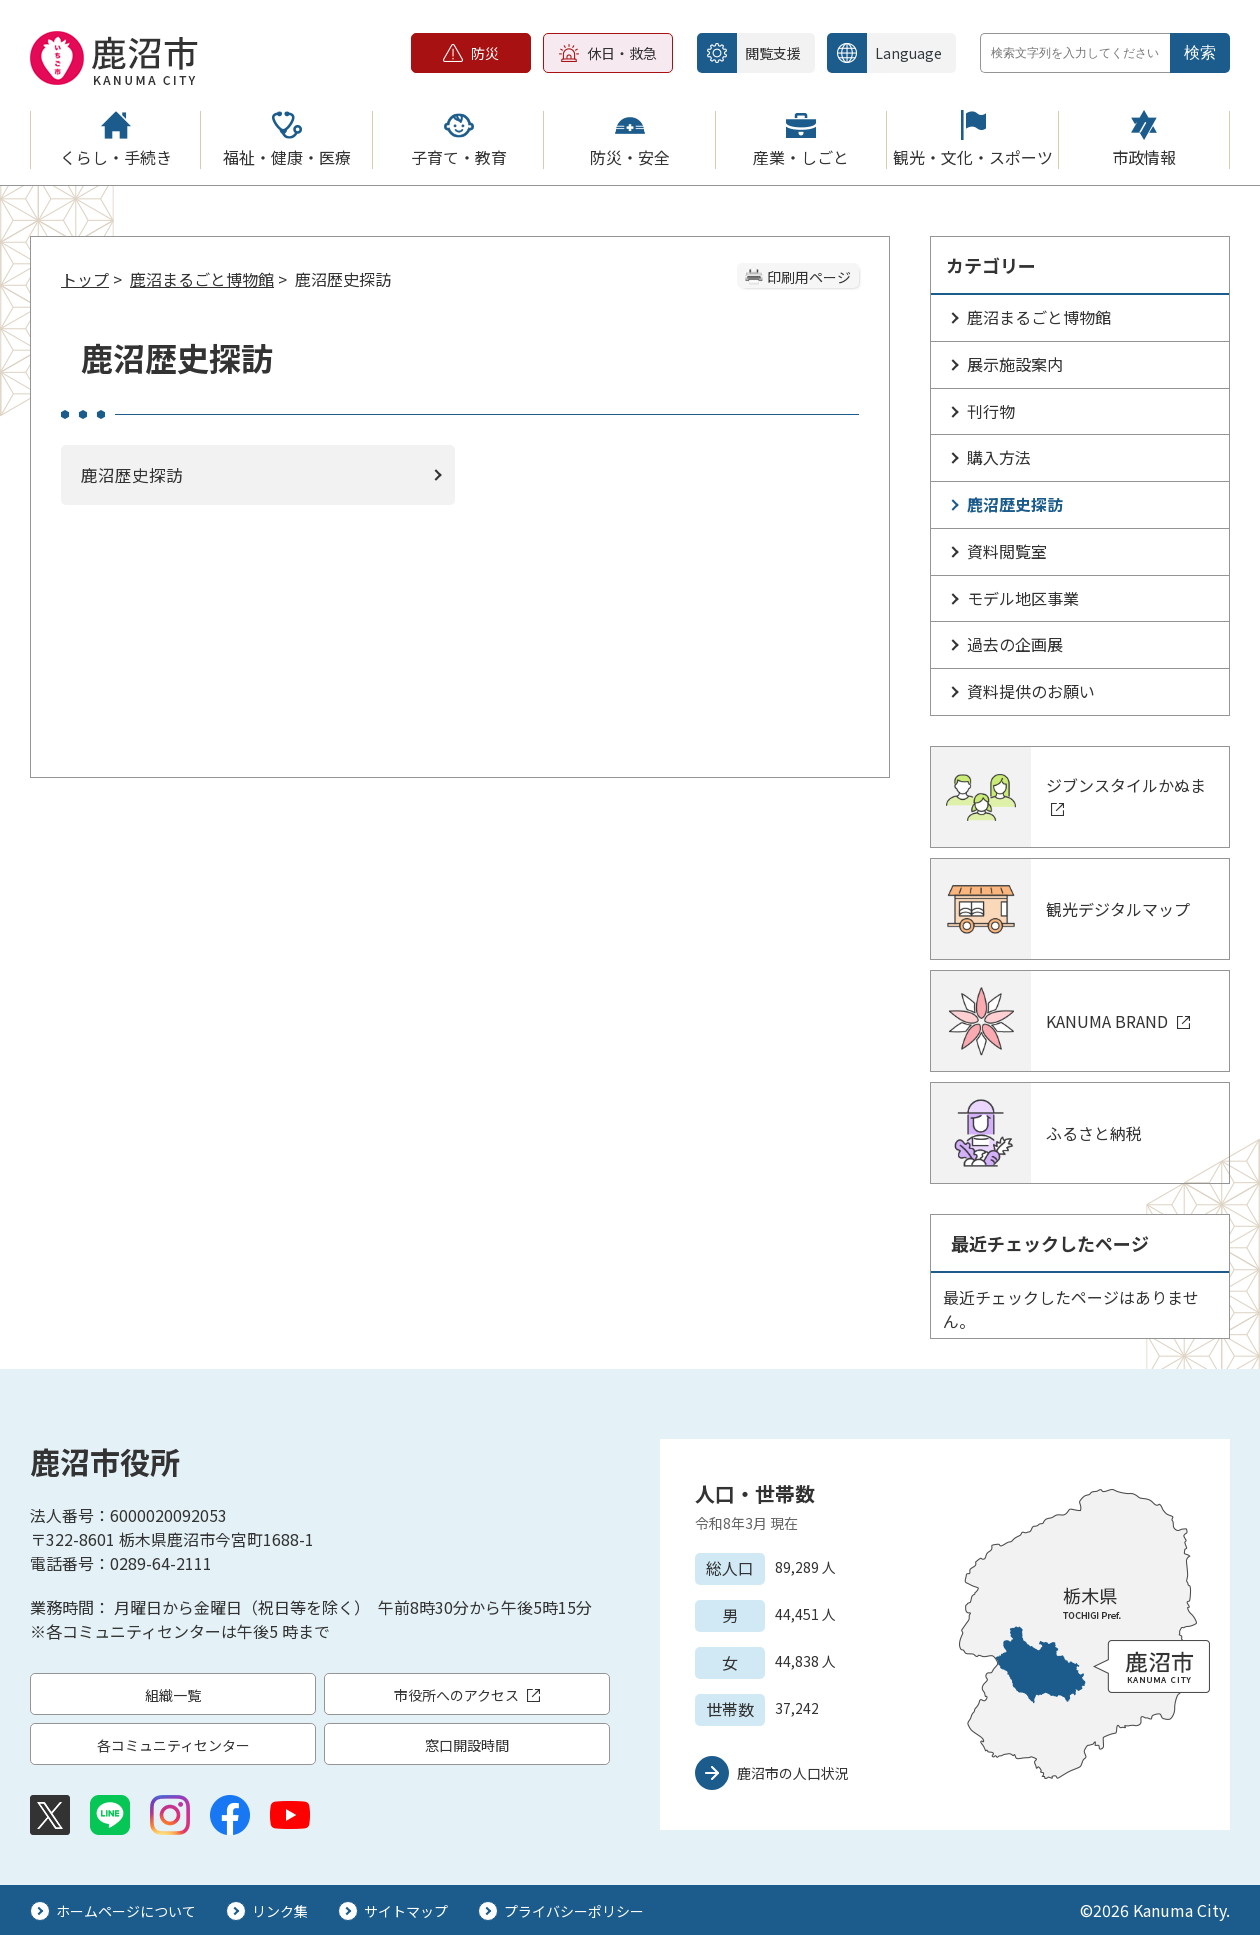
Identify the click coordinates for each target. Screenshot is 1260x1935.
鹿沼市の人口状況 (793, 1773)
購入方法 (999, 457)
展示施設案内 (1015, 364)
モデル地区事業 (1023, 598)
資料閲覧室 (1007, 551)
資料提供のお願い (1031, 691)
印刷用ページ (809, 277)
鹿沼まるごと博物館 (202, 279)
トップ (85, 279)
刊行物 (991, 411)
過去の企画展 (1015, 644)
